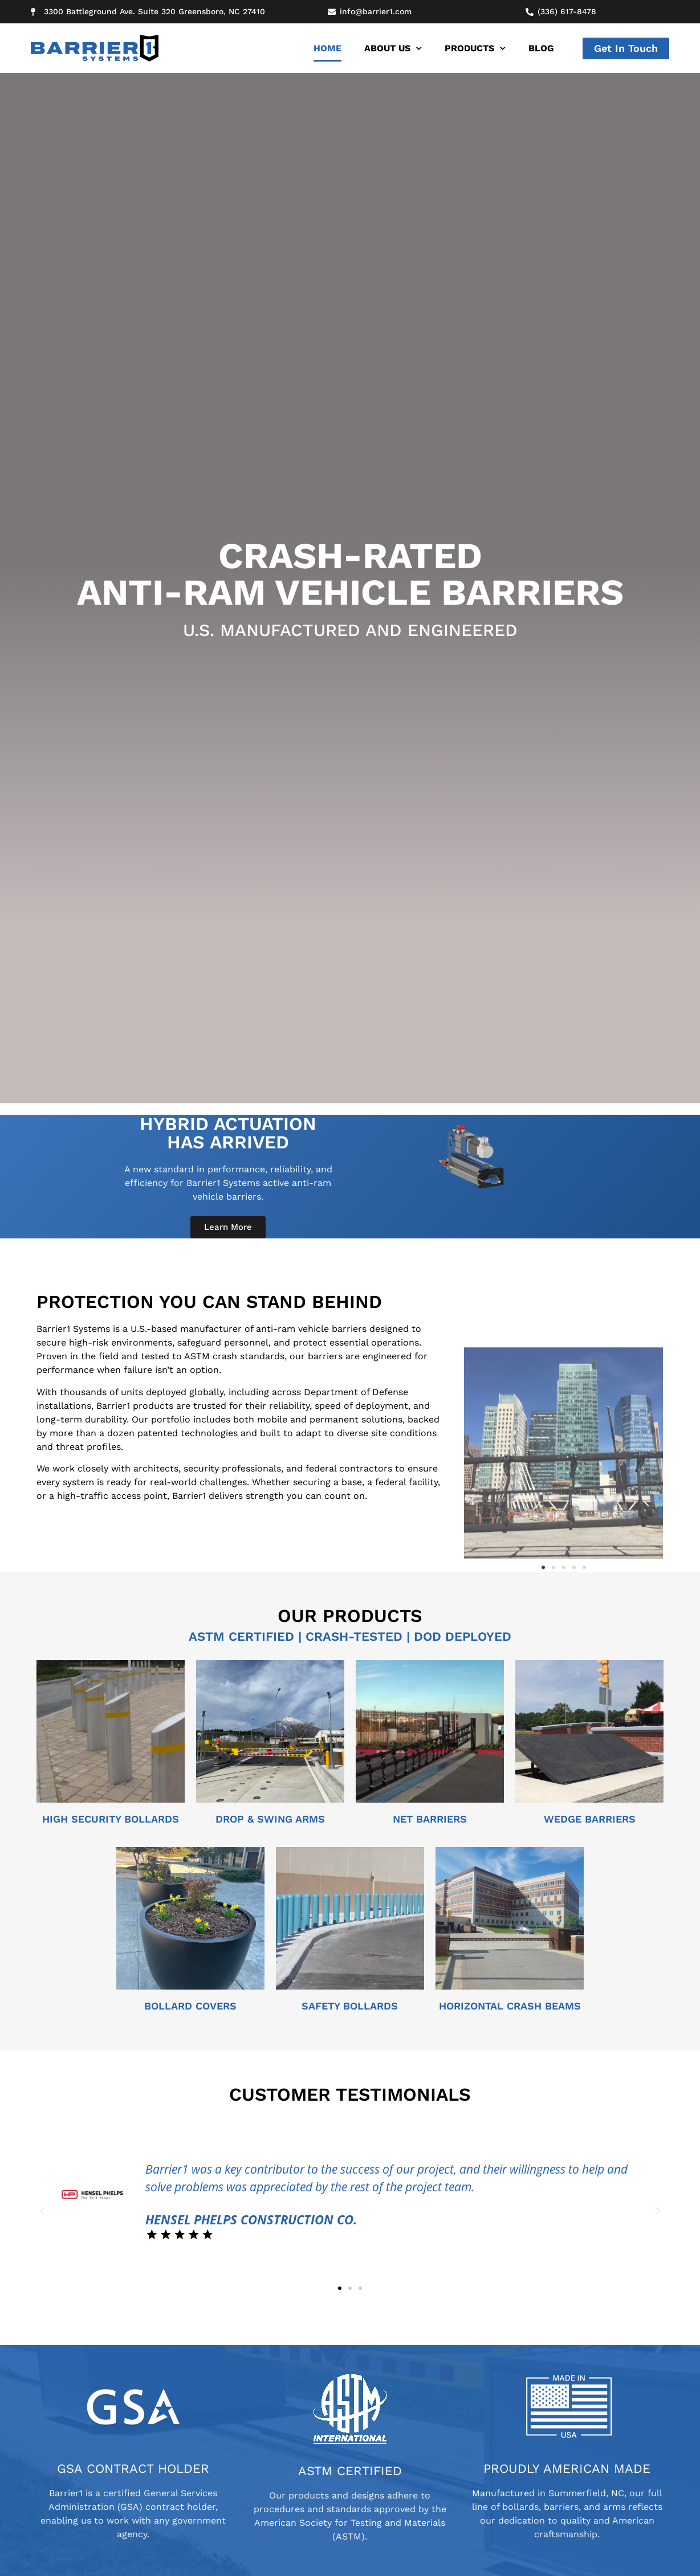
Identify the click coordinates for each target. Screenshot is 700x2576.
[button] (543, 1757)
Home (327, 48)
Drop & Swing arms (270, 1819)
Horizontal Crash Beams (510, 2006)
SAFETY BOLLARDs (350, 2006)
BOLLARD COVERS (190, 2006)
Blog (541, 48)
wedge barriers (590, 1819)
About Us (393, 48)
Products (475, 48)
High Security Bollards (110, 1819)
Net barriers (430, 1819)
